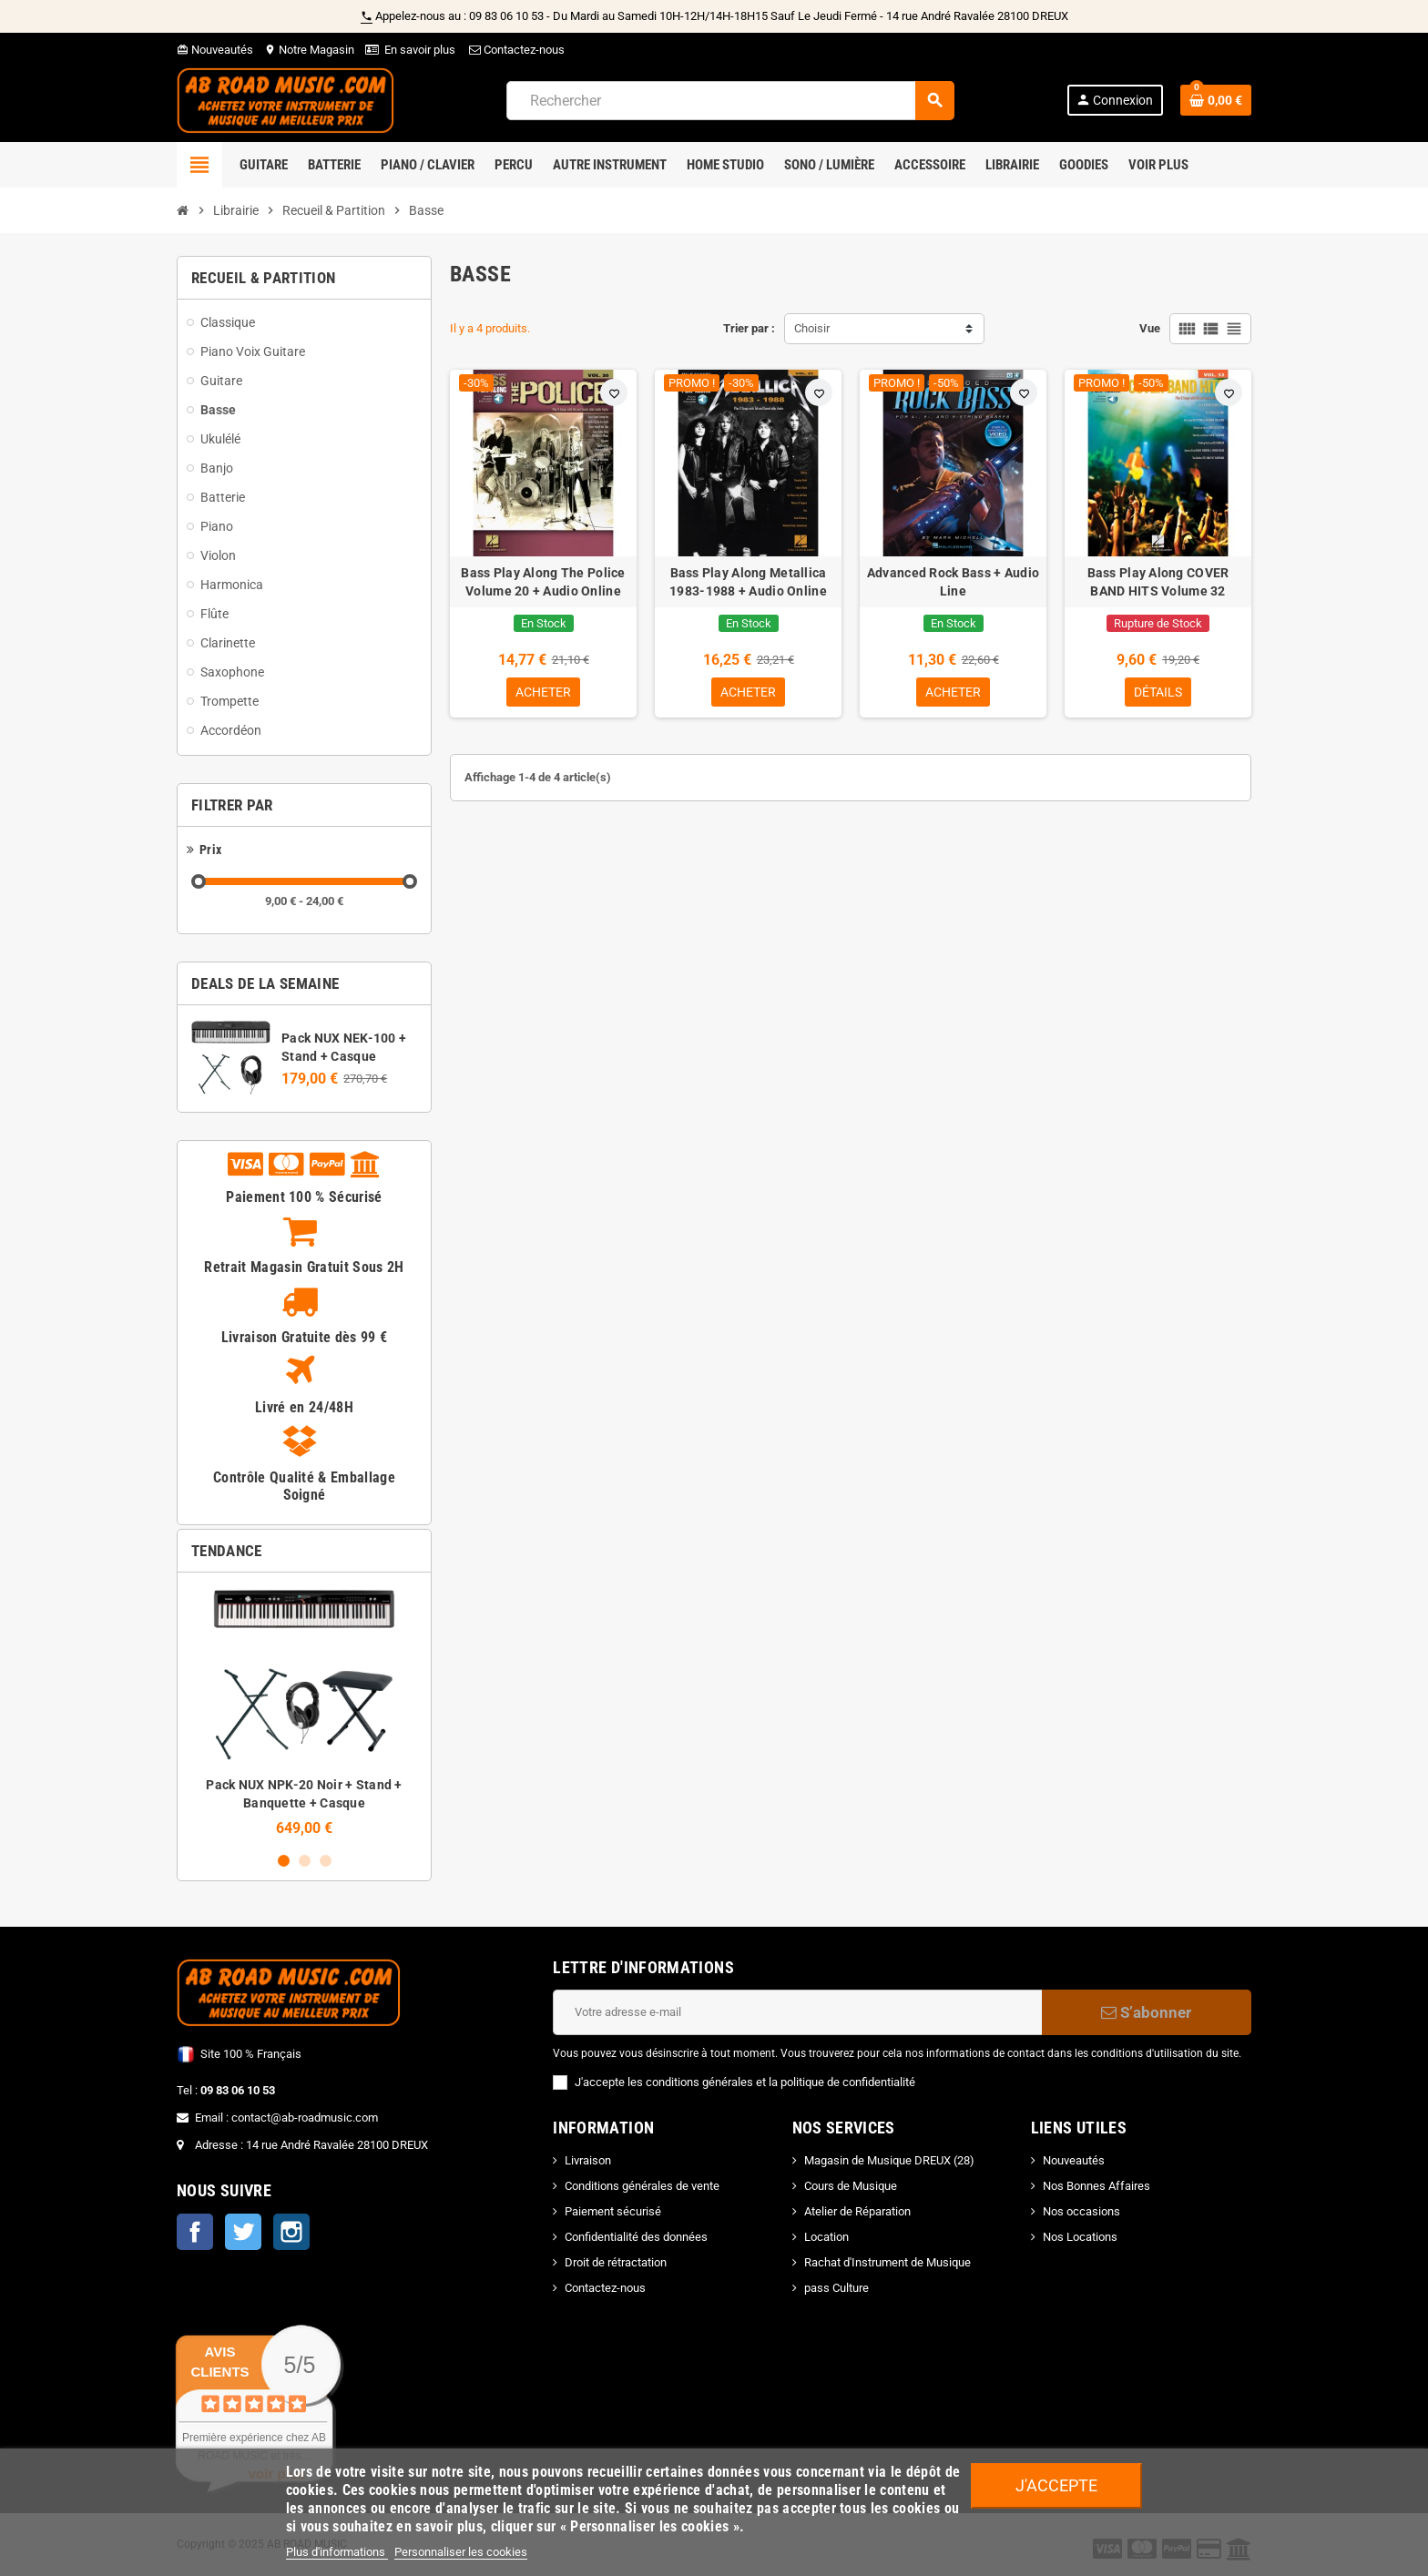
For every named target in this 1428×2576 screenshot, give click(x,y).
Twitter (243, 2232)
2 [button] (305, 1861)
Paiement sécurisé (613, 2211)
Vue (1149, 328)
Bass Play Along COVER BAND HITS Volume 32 (1158, 581)
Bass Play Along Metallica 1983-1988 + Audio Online (748, 581)
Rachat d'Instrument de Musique (887, 2262)
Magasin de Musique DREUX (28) (889, 2160)
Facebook (195, 2232)
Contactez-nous (515, 49)
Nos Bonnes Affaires (1096, 2186)
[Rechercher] (730, 100)
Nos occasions (1081, 2211)
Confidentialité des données (636, 2237)
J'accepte (1056, 2485)
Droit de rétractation (616, 2262)
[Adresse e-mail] (797, 2012)
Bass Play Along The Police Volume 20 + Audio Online (543, 581)
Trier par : (749, 328)
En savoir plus (419, 49)
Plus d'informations (337, 2552)
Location (826, 2237)
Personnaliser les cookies (460, 2552)
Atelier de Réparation (857, 2211)
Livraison (588, 2160)
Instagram (291, 2232)
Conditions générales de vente (642, 2186)
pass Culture (836, 2288)
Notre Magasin (309, 49)
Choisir (812, 328)
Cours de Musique (850, 2186)
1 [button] (284, 1861)
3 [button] (326, 1861)
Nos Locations (1080, 2237)
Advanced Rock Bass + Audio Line (953, 581)
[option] (304, 1711)
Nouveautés (215, 49)
